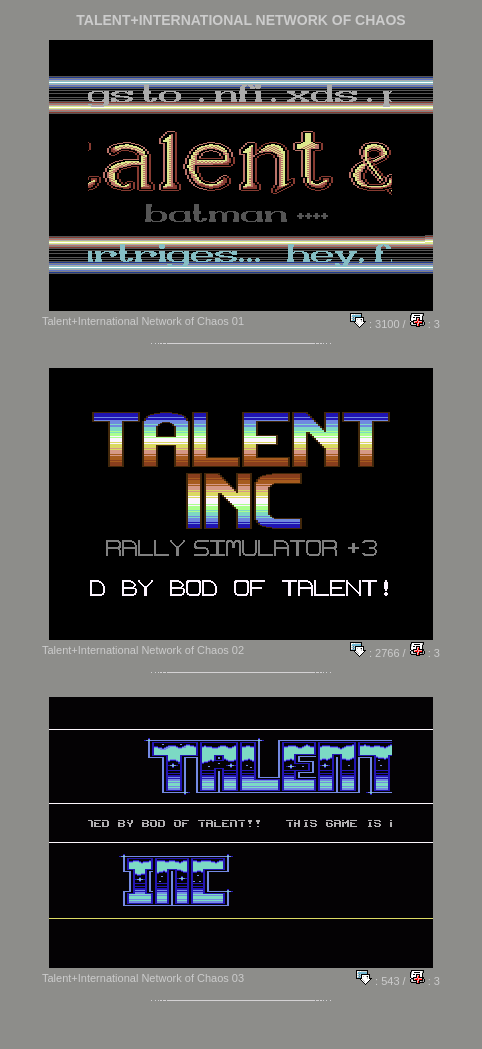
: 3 (424, 324)
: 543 (378, 981)
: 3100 (375, 324)
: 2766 (375, 653)
